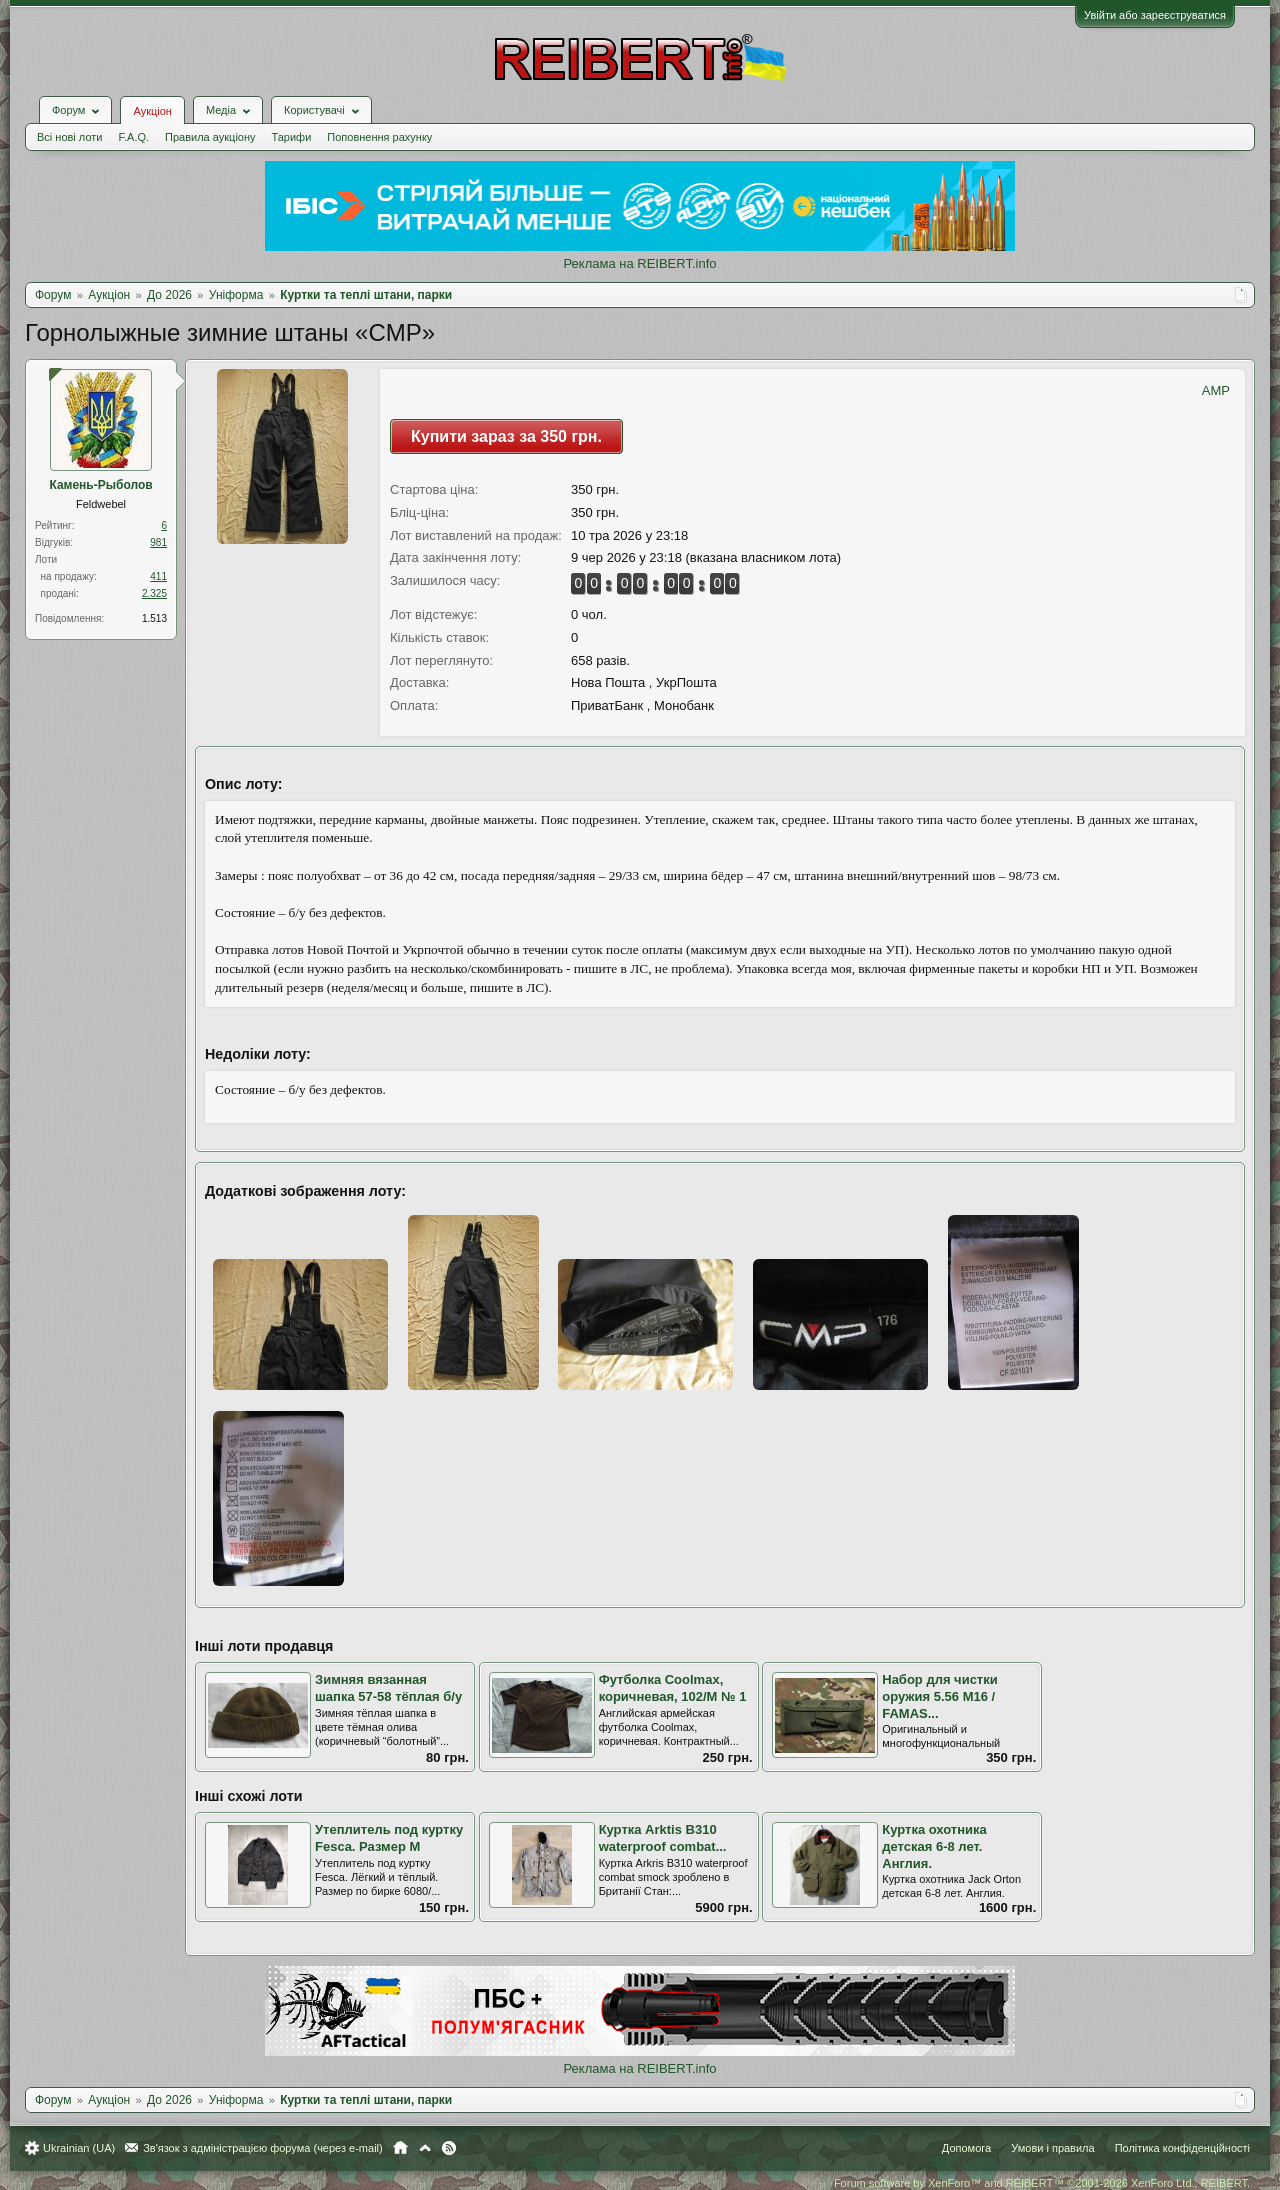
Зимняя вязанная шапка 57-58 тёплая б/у (388, 1688)
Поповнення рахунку (379, 137)
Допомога (966, 2148)
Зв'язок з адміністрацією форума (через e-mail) (263, 2148)
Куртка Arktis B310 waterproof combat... (663, 1838)
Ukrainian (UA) (79, 2148)
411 (158, 576)
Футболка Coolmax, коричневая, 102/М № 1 (673, 1688)
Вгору (425, 2148)
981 (158, 542)
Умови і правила (1052, 2148)
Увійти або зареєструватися (1155, 15)
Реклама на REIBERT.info (639, 263)
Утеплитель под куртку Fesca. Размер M (389, 1838)
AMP (1216, 390)
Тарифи (292, 137)
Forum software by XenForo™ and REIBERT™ (1042, 2183)
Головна (400, 2148)
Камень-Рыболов (100, 485)
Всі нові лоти (69, 137)
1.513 (154, 618)
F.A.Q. (133, 137)
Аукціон (152, 111)
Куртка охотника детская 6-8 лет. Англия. (934, 1846)
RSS (449, 2148)
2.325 (154, 593)
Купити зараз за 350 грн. (506, 436)
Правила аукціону (210, 137)
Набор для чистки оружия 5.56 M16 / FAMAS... (939, 1696)
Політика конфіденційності (1182, 2148)
